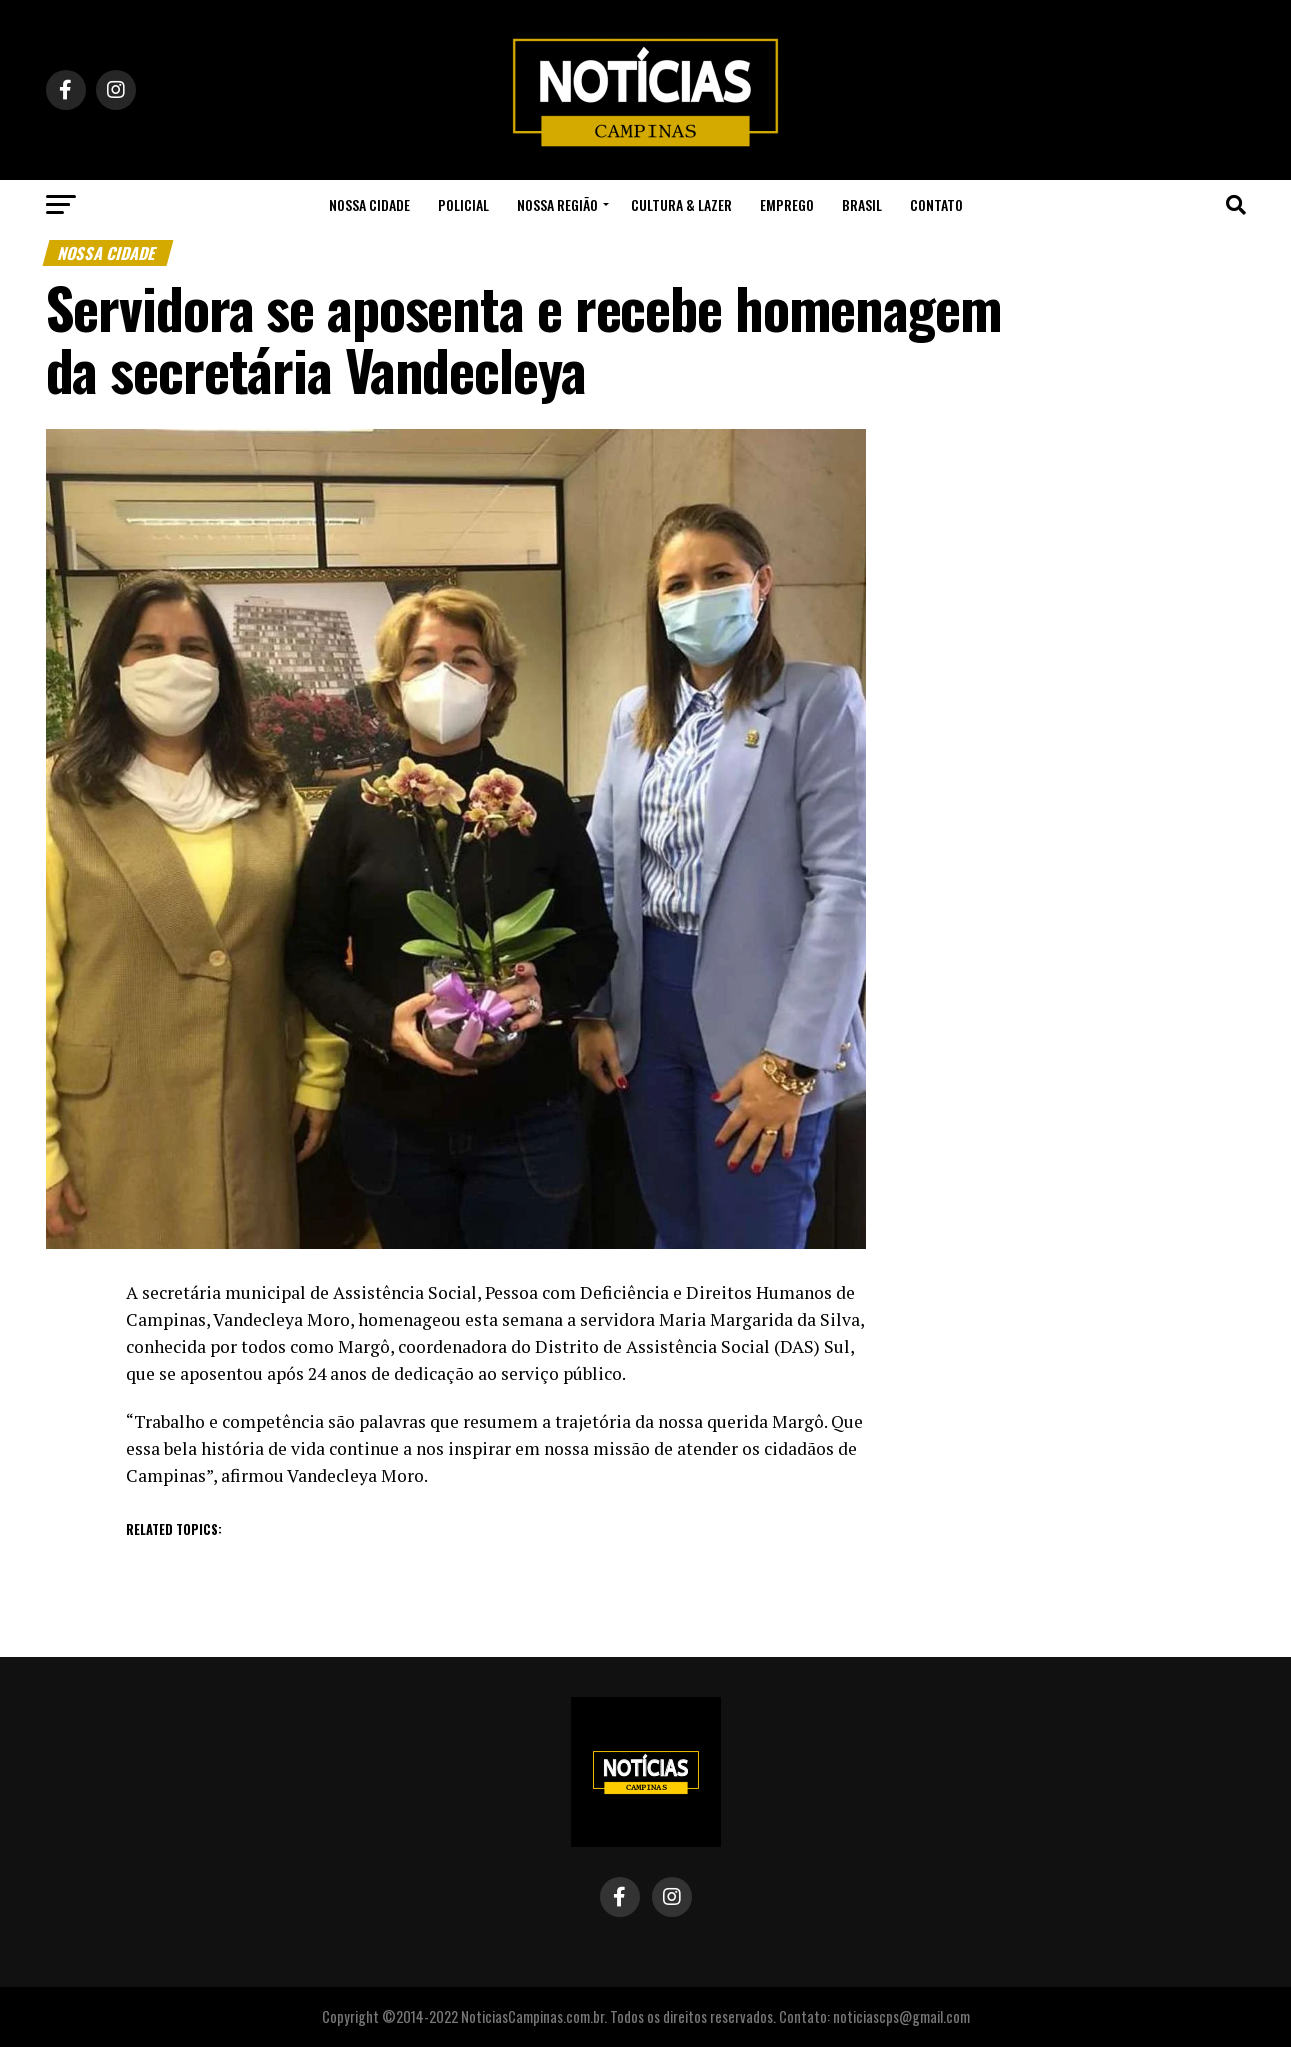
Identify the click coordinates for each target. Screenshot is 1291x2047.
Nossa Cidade (369, 204)
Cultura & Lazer (681, 204)
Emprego (787, 204)
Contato (936, 204)
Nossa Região (557, 204)
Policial (463, 204)
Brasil (862, 204)
